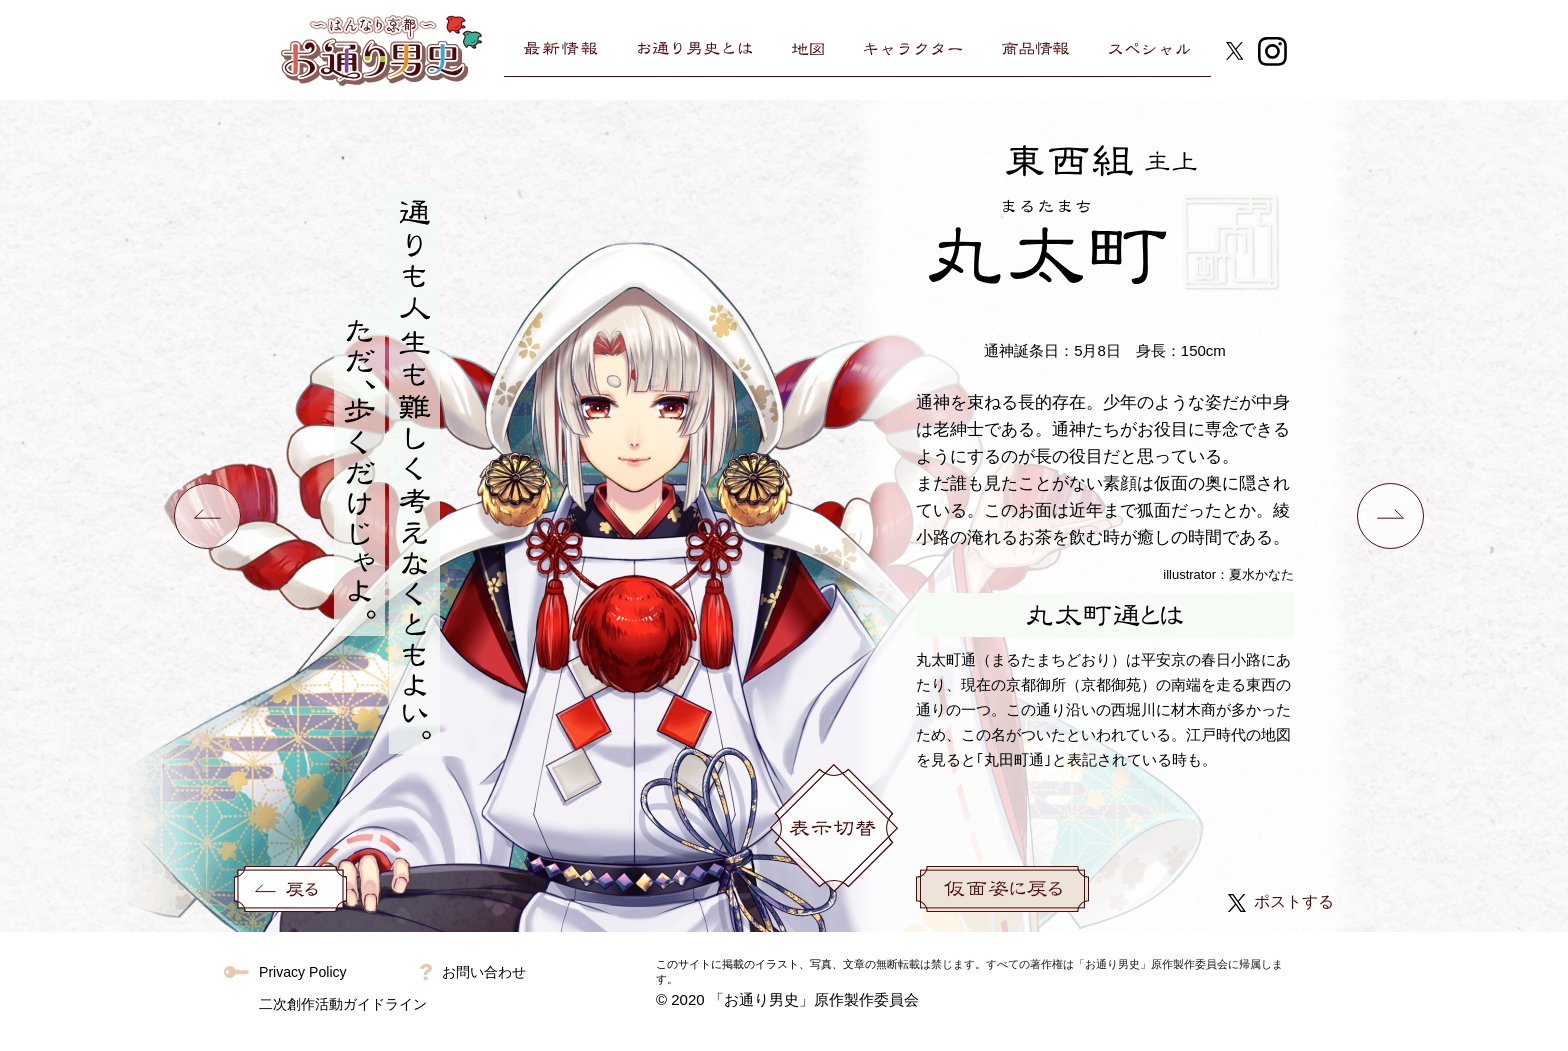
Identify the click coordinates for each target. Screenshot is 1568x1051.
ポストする (1281, 901)
